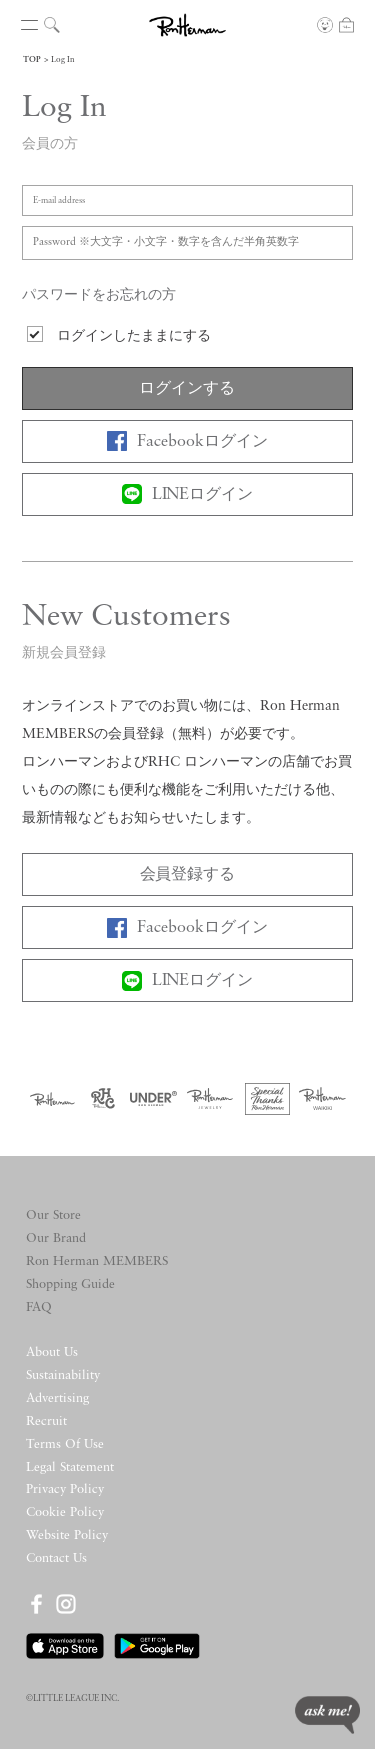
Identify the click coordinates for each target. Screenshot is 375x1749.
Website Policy (67, 1535)
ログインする (187, 389)
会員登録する (188, 875)
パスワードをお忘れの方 (99, 295)
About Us (52, 1352)
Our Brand (56, 1238)
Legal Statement (70, 1467)
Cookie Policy (65, 1512)
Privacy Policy (65, 1489)
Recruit (46, 1421)
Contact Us (56, 1558)
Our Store (53, 1215)
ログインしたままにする (134, 336)
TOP (32, 60)
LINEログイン (188, 494)
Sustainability (63, 1375)
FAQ (39, 1307)
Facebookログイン (187, 441)
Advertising (57, 1398)
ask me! (327, 1715)
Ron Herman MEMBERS (97, 1261)
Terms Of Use (65, 1444)
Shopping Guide (70, 1284)
